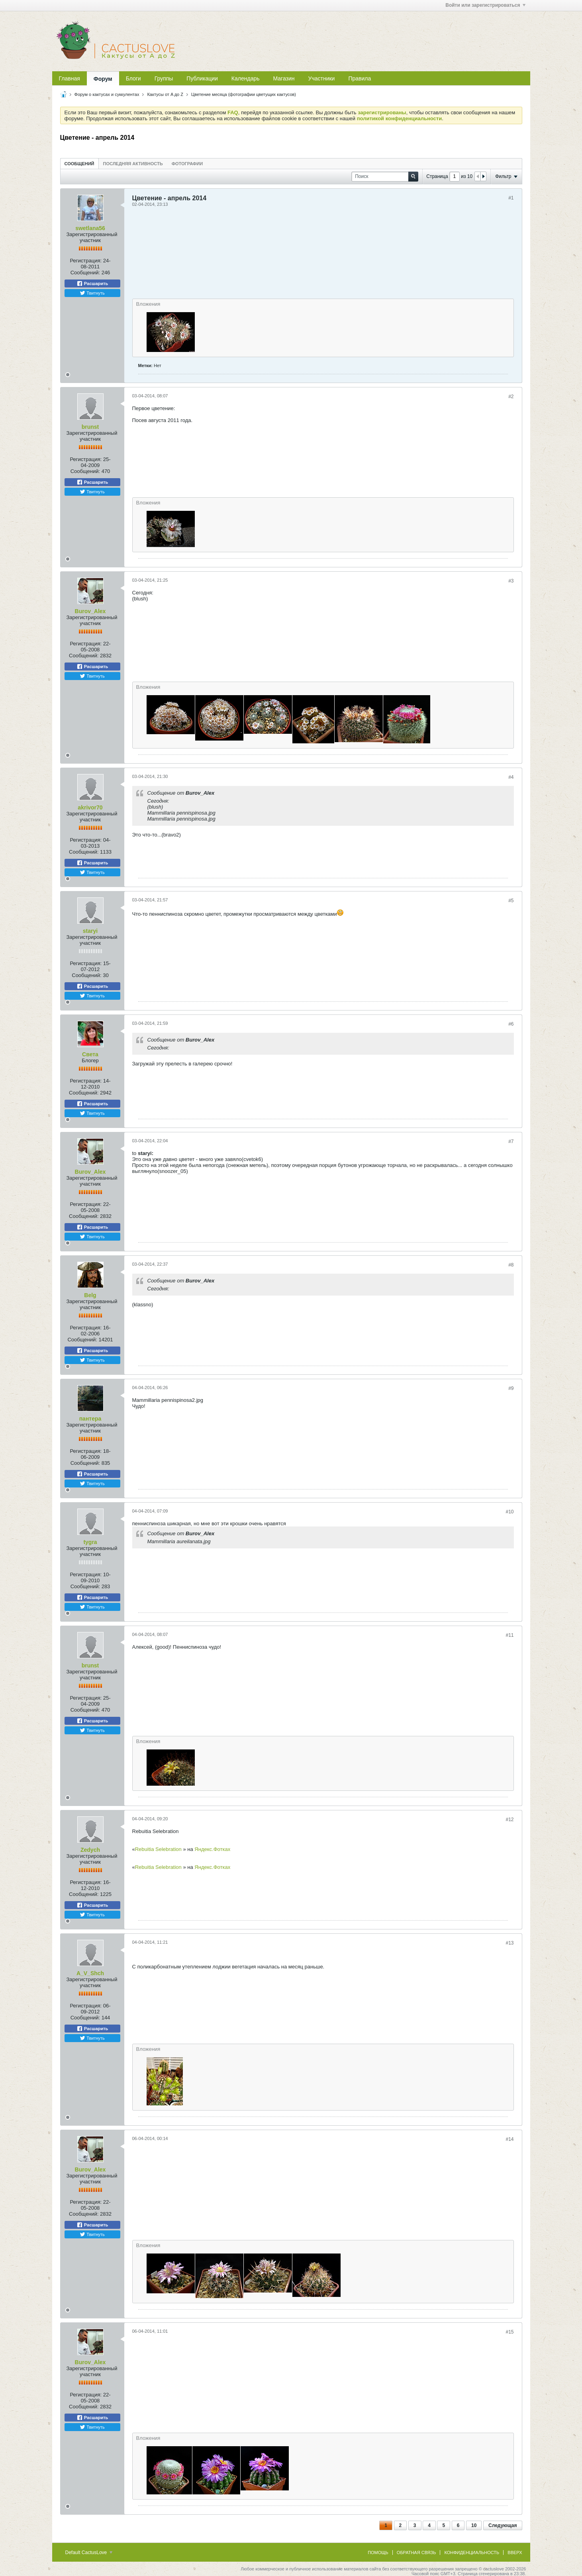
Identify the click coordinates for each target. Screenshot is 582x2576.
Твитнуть (92, 293)
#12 (509, 1819)
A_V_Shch (90, 1973)
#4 (510, 777)
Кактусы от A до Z (165, 94)
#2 (510, 396)
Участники (321, 78)
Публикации (202, 78)
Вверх (515, 2552)
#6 (510, 1024)
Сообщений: (85, 273)
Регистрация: (86, 261)
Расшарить (92, 283)
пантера (90, 1418)
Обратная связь (416, 2552)
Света (90, 1054)
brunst (90, 427)
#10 (509, 1512)
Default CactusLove (88, 2552)
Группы (164, 78)
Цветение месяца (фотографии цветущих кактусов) (243, 94)
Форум (103, 79)
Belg (90, 1295)
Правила (359, 78)
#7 (510, 1141)
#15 (509, 2332)
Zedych (90, 1850)
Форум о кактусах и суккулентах (106, 94)
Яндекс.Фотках (212, 1849)
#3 (510, 581)
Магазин (284, 78)
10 (473, 2525)
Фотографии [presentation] (187, 163)
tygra (90, 1542)
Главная (69, 78)
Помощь (378, 2552)
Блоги (133, 78)
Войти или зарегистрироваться (485, 5)
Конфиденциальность (471, 2552)
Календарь (245, 78)
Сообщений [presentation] (79, 163)
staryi (90, 931)
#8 (510, 1265)
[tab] (79, 163)
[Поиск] (384, 177)
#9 (510, 1388)
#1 (510, 198)
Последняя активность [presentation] (133, 163)
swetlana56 (90, 228)
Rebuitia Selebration (159, 1849)
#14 (509, 2139)
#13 (509, 1943)
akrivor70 (90, 807)
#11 (509, 1635)
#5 (510, 900)
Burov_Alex (90, 611)
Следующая (502, 2525)
